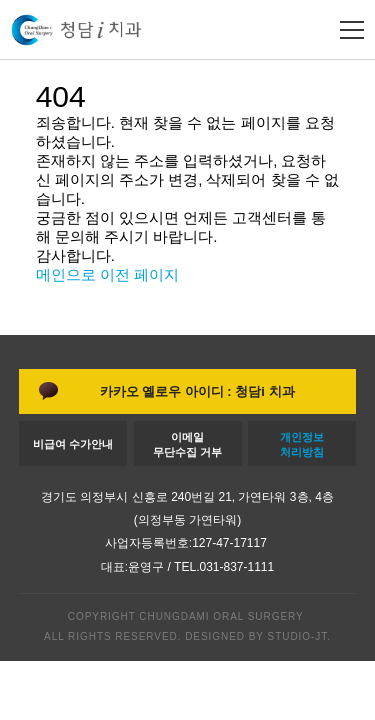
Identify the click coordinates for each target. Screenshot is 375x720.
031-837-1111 (236, 567)
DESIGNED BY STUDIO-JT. (255, 636)
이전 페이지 (139, 274)
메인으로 (66, 274)
